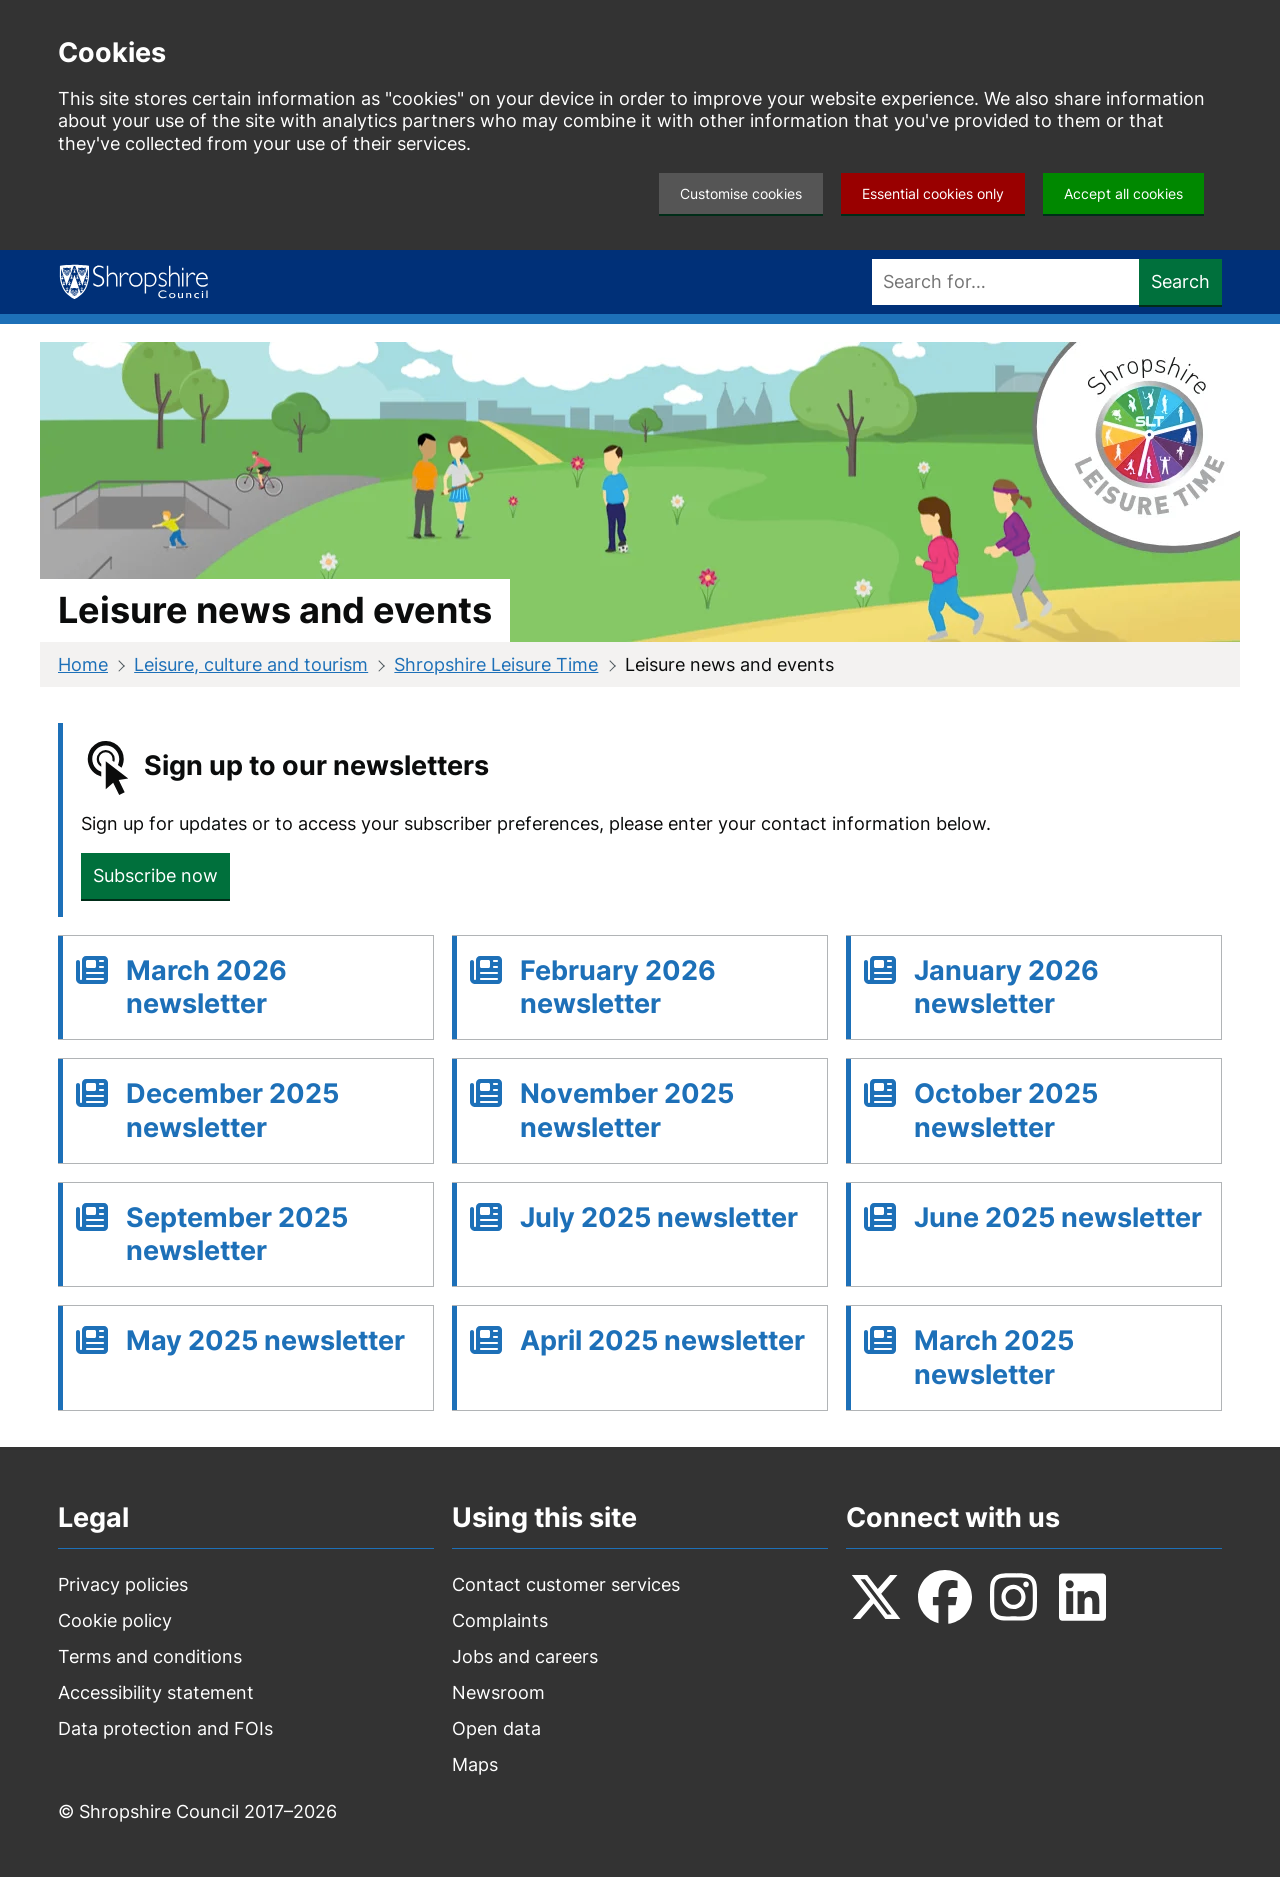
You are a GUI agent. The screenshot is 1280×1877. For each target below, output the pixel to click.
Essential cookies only (933, 193)
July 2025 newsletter (659, 1217)
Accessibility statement (156, 1692)
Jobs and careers (525, 1656)
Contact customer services (566, 1584)
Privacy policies (123, 1584)
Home (83, 664)
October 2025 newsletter (1006, 1110)
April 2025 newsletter (662, 1340)
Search (1180, 281)
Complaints (500, 1620)
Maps (475, 1764)
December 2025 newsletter (232, 1110)
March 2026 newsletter (206, 987)
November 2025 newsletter (627, 1110)
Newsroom (498, 1692)
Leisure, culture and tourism (251, 664)
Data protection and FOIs (165, 1728)
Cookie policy (115, 1620)
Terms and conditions (150, 1656)
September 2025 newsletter (237, 1234)
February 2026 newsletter (618, 987)
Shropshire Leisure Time (496, 664)
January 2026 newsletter (1006, 987)
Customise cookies (741, 193)
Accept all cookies (1123, 193)
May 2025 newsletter (265, 1340)
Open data (496, 1728)
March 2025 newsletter (994, 1357)
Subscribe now (155, 875)
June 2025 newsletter (1058, 1217)
